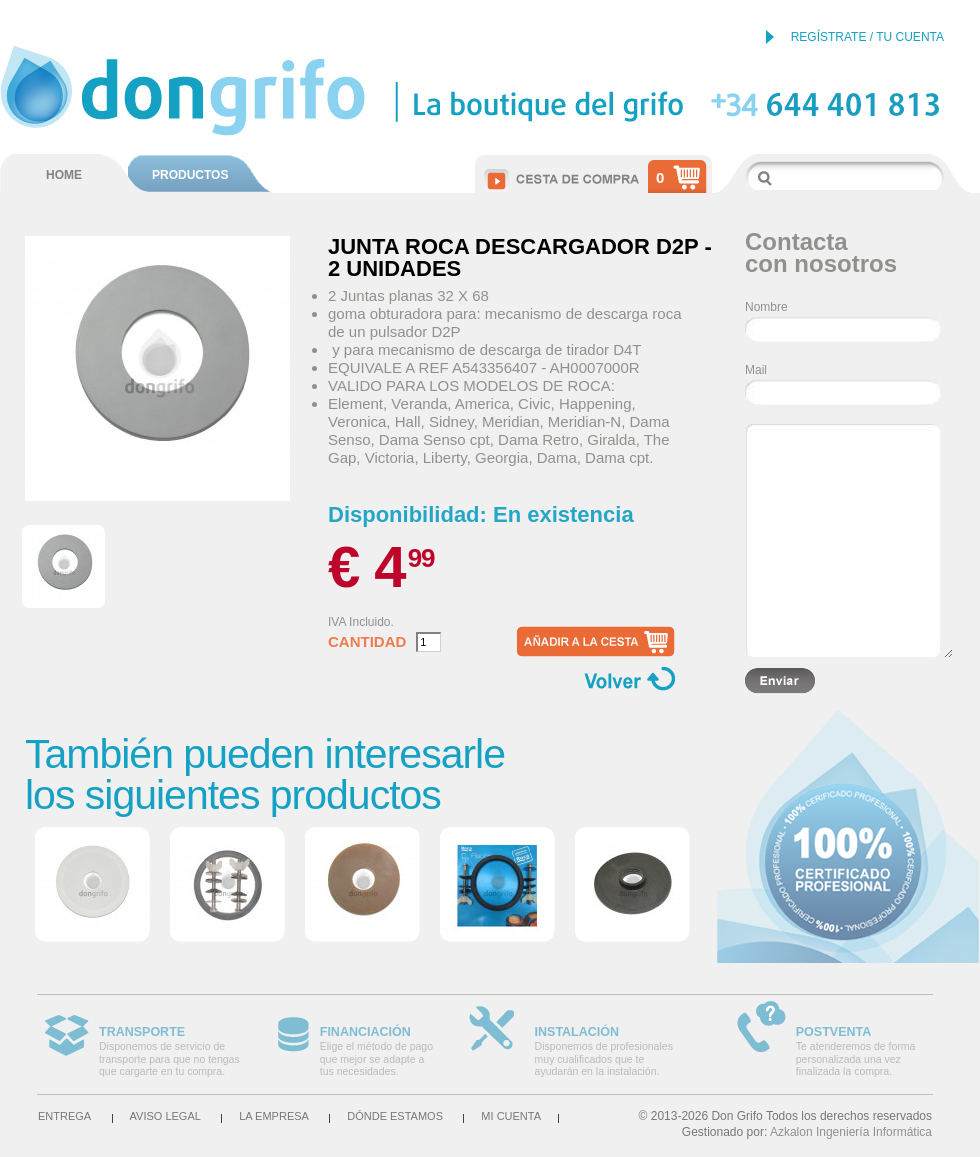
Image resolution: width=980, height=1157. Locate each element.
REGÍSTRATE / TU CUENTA (867, 37)
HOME (64, 175)
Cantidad (367, 642)
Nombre (766, 307)
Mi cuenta (511, 1116)
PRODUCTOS (190, 175)
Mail (756, 370)
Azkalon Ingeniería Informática (851, 1132)
